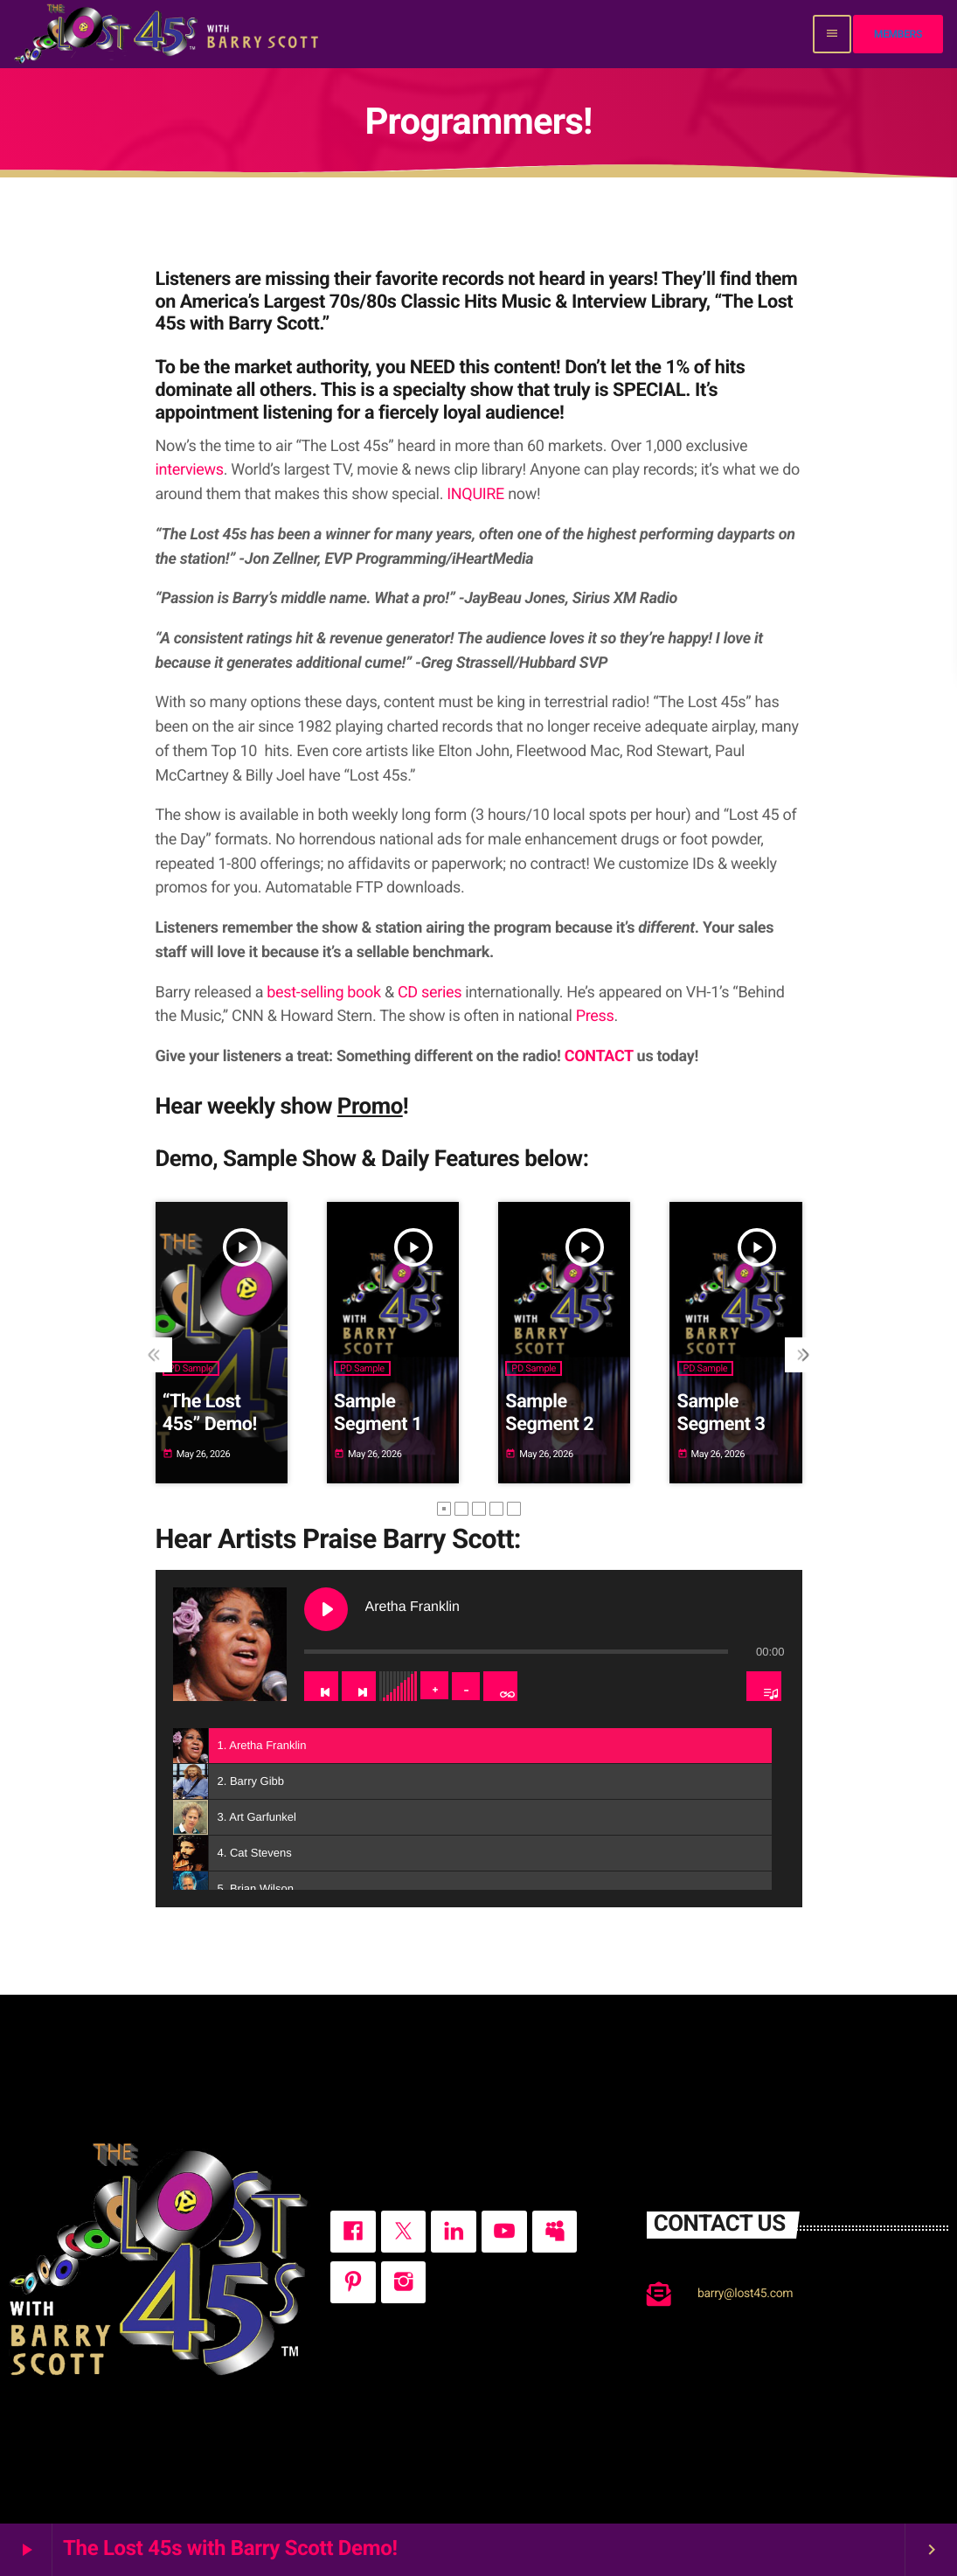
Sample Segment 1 (378, 1413)
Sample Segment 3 (721, 1413)
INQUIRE (475, 494)
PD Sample (191, 1368)
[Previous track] (321, 1686)
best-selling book (324, 992)
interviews (190, 470)
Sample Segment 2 (549, 1413)
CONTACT (599, 1056)
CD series (429, 992)
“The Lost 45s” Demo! (210, 1413)
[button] (444, 1509)
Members (898, 34)
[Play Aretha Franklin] (326, 1609)
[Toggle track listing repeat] (500, 1686)
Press (595, 1016)
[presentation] (154, 1354)
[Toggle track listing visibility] (763, 1686)
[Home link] (168, 34)
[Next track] (359, 1686)
